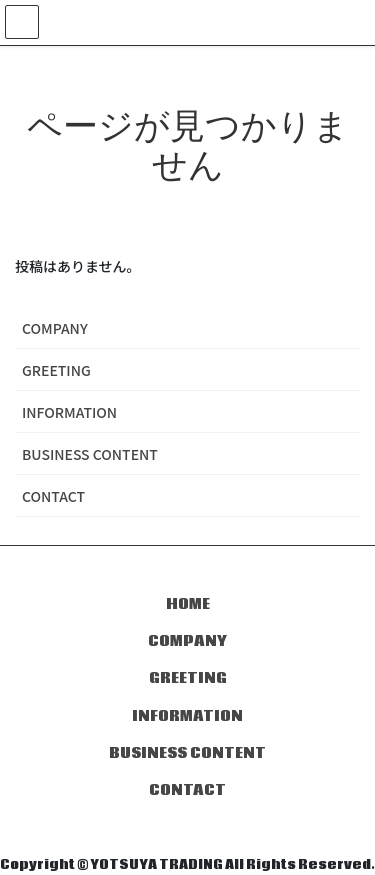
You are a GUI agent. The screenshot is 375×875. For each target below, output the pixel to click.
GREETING (56, 370)
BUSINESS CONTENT (90, 454)
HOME (188, 604)
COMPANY (55, 328)
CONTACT (53, 496)
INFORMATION (69, 412)
